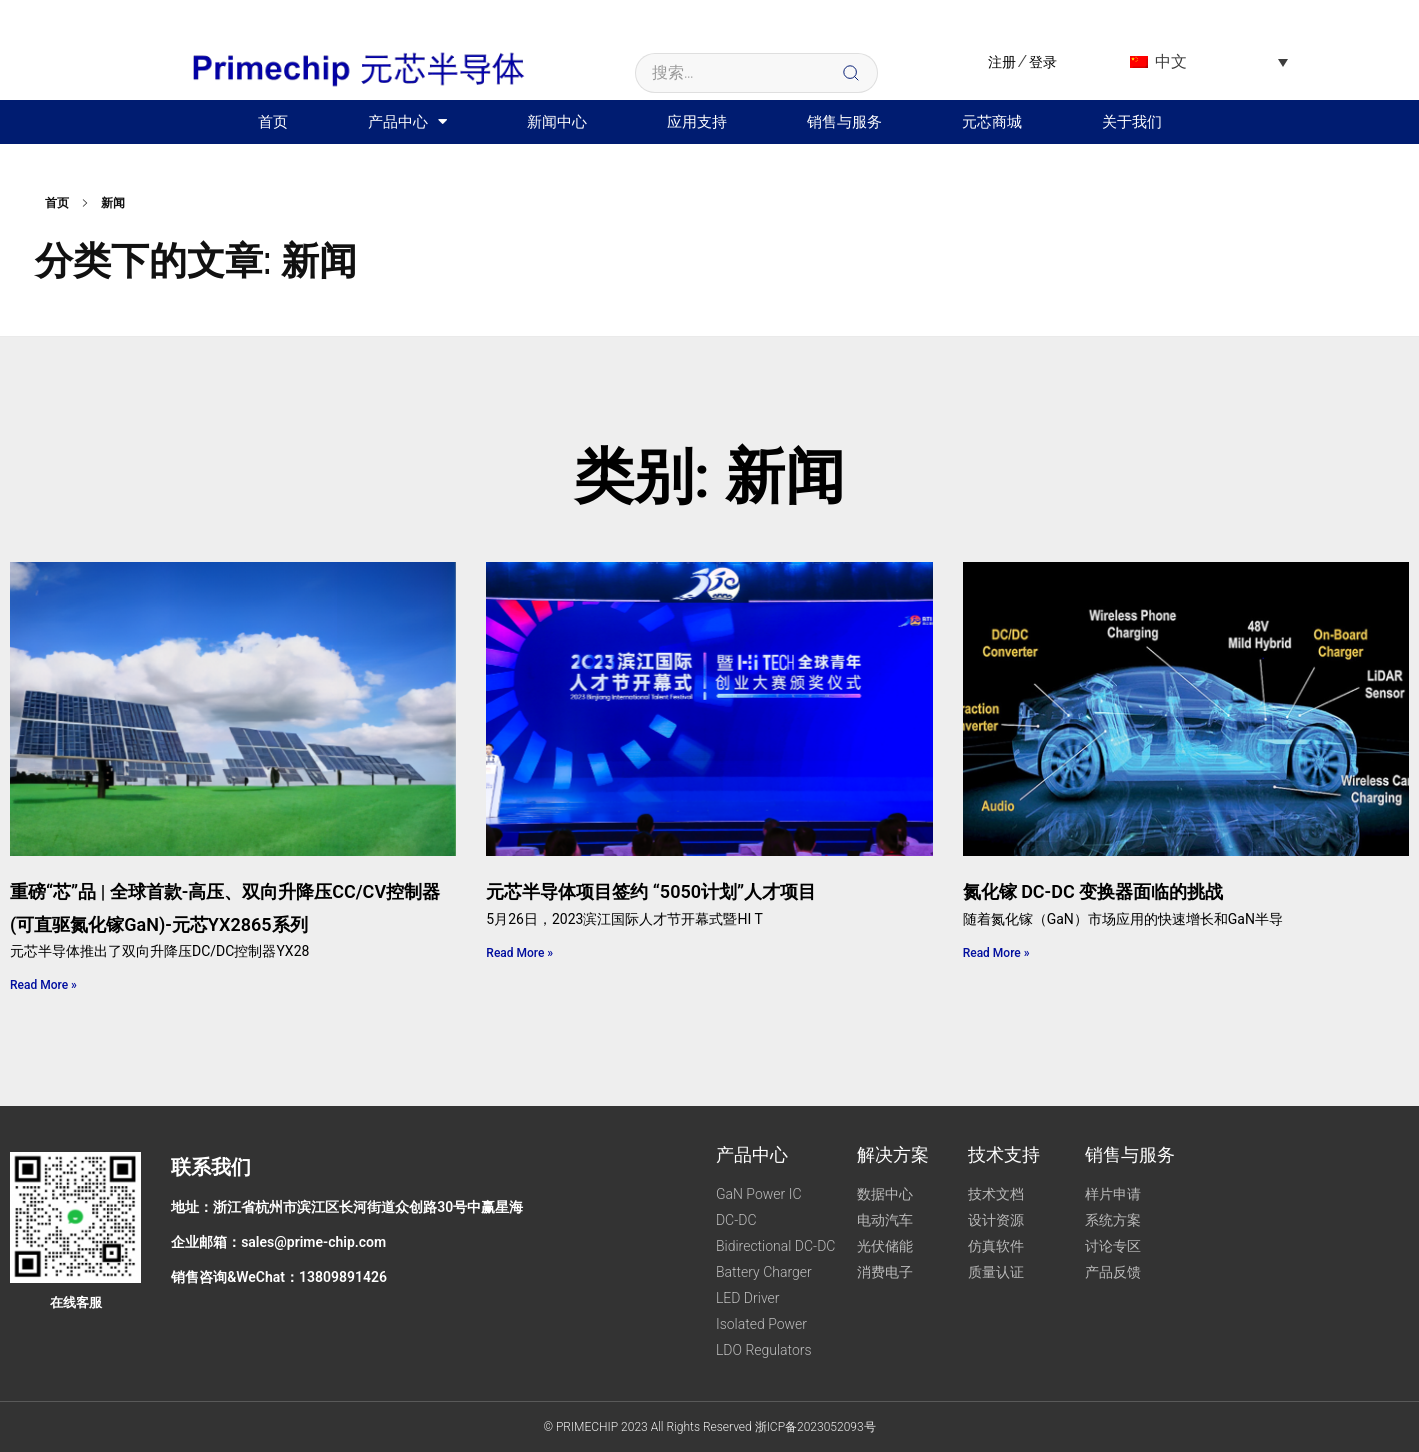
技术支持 (1004, 1154)
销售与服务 (844, 122)
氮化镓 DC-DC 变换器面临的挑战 (1093, 891)
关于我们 (1132, 122)
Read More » (519, 953)
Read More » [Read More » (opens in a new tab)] (43, 985)
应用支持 (697, 122)
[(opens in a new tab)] (233, 709)
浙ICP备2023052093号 (815, 1427)
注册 (1002, 62)
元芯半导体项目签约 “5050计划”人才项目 (651, 891)
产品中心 (407, 121)
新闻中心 (557, 122)
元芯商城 (992, 122)
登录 (1043, 62)
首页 (273, 122)
